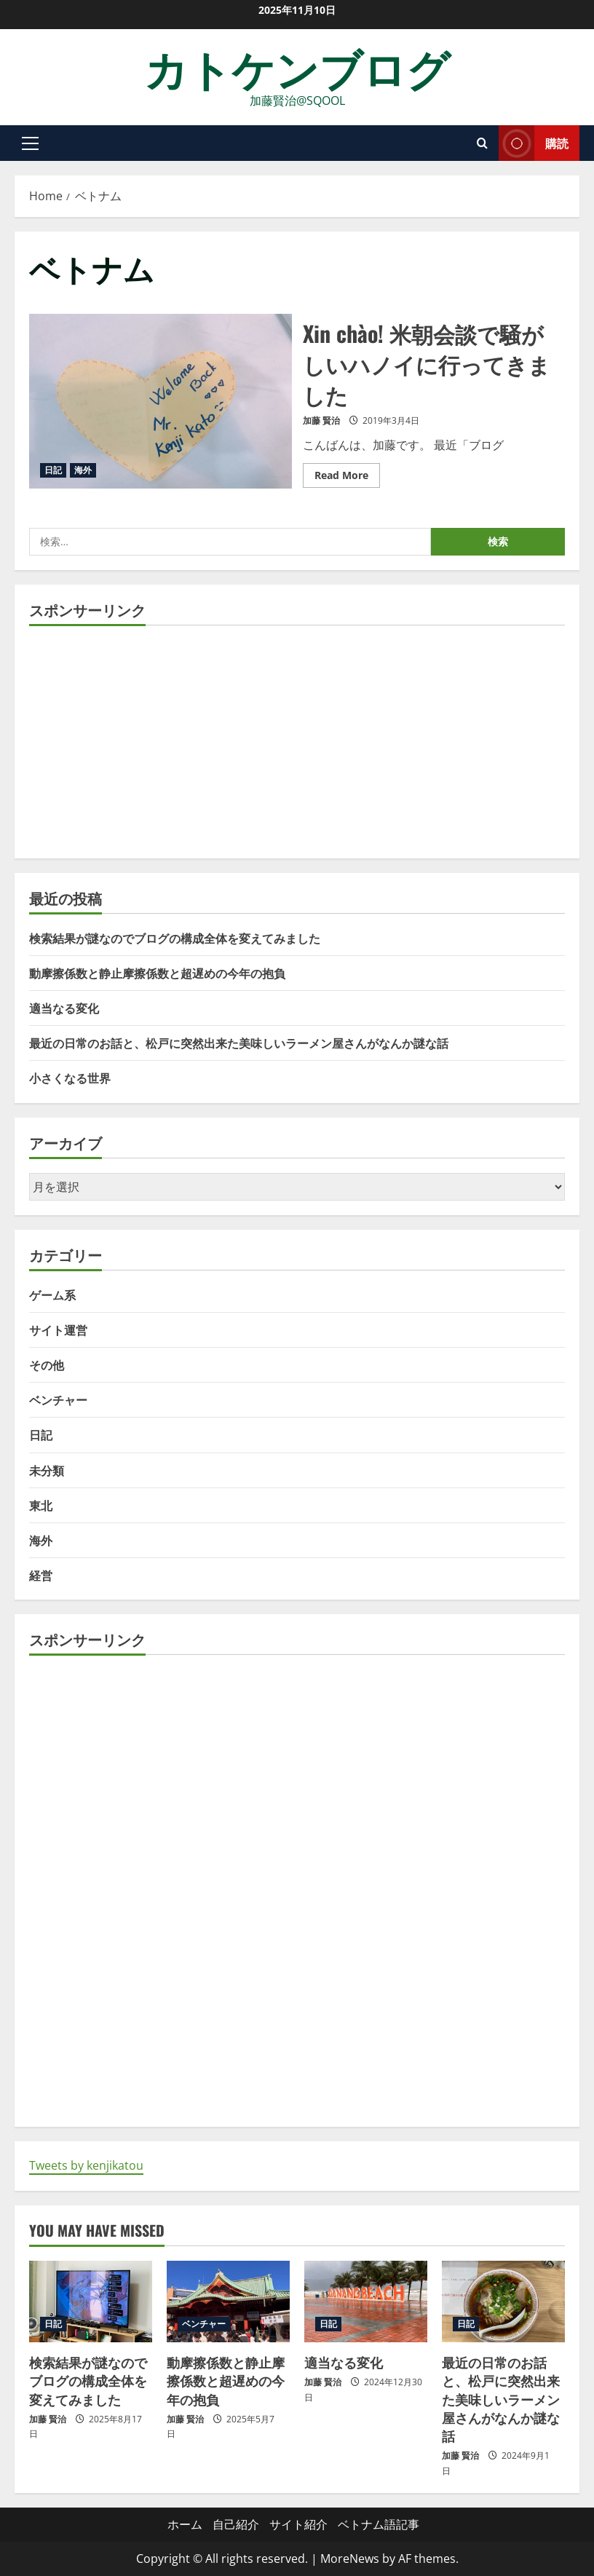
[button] (30, 143)
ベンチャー (58, 1399)
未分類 (46, 1470)
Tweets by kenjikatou (86, 2165)
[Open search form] (482, 143)
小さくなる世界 (70, 1077)
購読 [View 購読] (534, 143)
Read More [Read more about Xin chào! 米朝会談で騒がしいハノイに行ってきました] (347, 472)
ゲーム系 (52, 1294)
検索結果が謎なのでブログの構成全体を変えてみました (174, 938)
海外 (83, 470)
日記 (53, 470)
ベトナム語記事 (378, 2524)
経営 (40, 1575)
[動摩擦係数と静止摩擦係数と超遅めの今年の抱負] (228, 2302)
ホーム (184, 2524)
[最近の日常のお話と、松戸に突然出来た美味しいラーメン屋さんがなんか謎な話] (503, 2302)
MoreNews (349, 2559)
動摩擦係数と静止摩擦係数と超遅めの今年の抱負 (157, 972)
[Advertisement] (297, 742)
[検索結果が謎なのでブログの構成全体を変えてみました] (90, 2302)
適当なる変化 (64, 1007)
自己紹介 (236, 2524)
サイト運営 (58, 1329)
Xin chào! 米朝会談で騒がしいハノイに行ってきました (160, 401)
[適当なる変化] (365, 2302)
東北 (40, 1505)
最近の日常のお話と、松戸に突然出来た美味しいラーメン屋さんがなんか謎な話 (238, 1042)
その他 (46, 1364)
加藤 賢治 (321, 420)
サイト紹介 (298, 2524)
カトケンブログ (297, 66)
